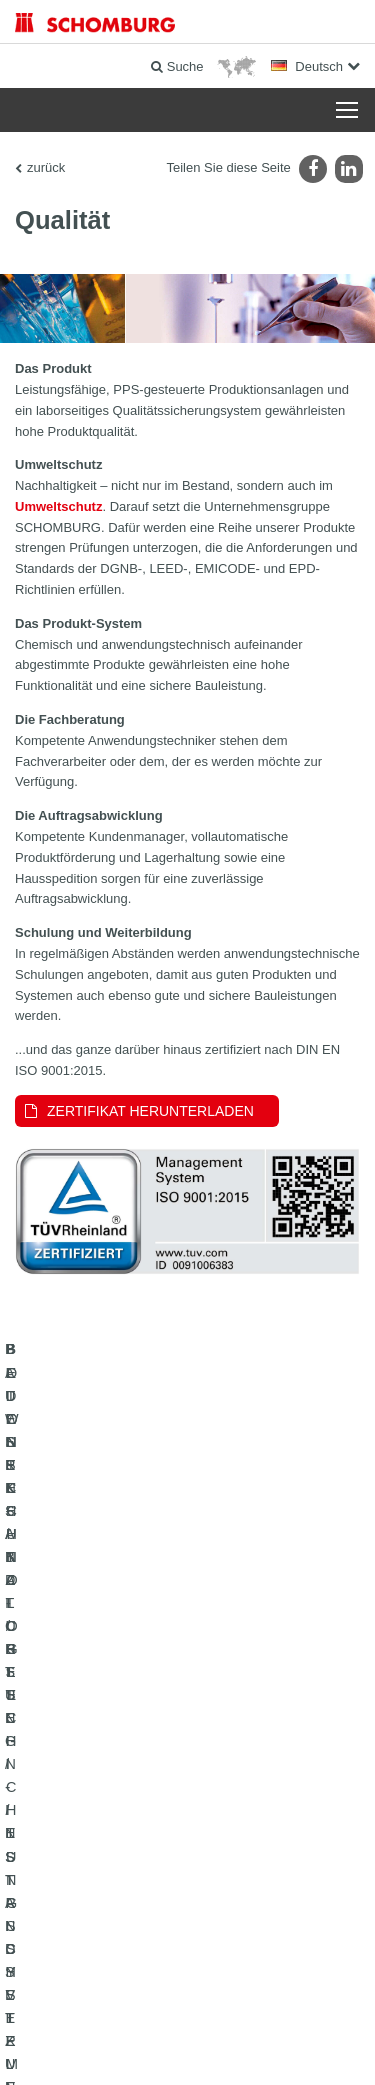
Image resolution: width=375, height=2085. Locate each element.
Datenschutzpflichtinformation (287, 2016)
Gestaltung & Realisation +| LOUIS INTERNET (187, 2046)
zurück (46, 167)
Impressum (116, 2016)
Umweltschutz (58, 506)
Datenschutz (179, 2016)
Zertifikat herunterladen (150, 1111)
